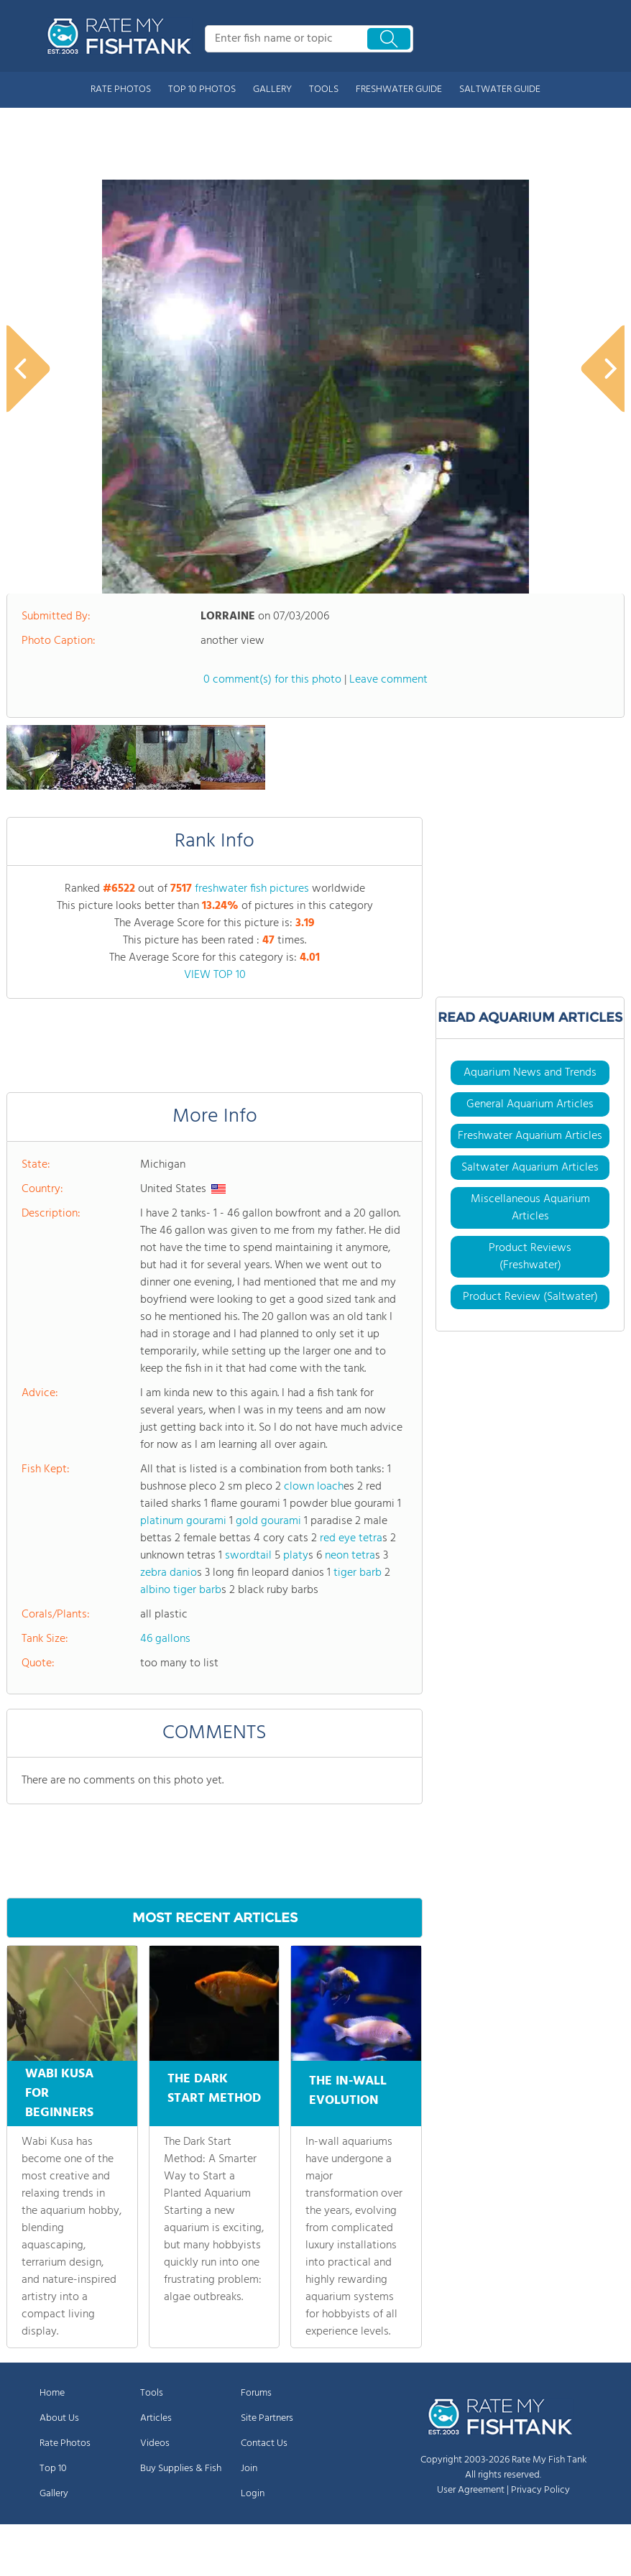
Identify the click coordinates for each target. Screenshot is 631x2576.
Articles (156, 2418)
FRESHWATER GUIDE (399, 89)
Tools (151, 2393)
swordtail (248, 1555)
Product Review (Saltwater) (530, 1297)
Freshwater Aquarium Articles (530, 1136)
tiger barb (357, 1573)
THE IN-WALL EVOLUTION (348, 2088)
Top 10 (53, 2468)
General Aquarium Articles (530, 1104)
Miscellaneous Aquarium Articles (530, 1208)
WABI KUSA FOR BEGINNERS (59, 2093)
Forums (256, 2393)
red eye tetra (351, 1538)
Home (52, 2393)
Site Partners (267, 2418)
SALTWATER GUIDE (499, 89)
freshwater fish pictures (252, 889)
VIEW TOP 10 (215, 975)
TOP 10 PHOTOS (202, 89)
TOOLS (323, 89)
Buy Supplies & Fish (180, 2468)
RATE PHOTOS (121, 89)
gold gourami (268, 1521)
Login (252, 2493)
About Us (59, 2418)
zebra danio (168, 1573)
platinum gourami (183, 1521)
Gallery (54, 2493)
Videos (155, 2443)
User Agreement (471, 2490)
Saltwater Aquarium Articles (530, 1167)
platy (295, 1555)
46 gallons (165, 1639)
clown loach (314, 1486)
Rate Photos (65, 2443)
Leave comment (388, 679)
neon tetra (350, 1555)
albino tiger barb (180, 1590)
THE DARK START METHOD (214, 2093)
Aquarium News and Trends (530, 1072)
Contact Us (264, 2443)
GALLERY (272, 89)
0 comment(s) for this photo (272, 679)
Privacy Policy (540, 2490)
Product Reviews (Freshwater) (530, 1257)
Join (249, 2468)
